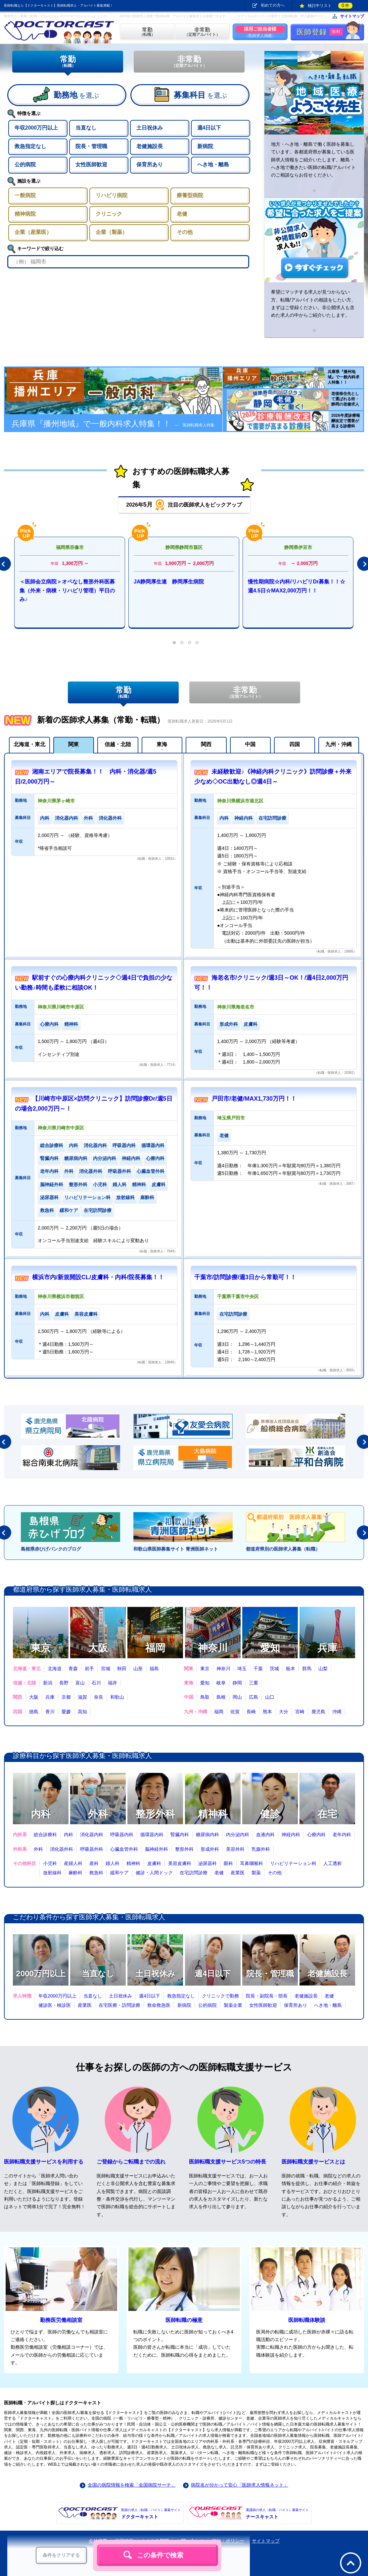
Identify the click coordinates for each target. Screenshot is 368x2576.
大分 (283, 1711)
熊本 (267, 1711)
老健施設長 (327, 1973)
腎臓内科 (179, 1834)
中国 (250, 744)
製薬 (256, 1872)
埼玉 (242, 1668)
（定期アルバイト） (202, 32)
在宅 (327, 1813)
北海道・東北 (29, 744)
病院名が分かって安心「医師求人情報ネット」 (239, 2485)
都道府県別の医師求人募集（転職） (283, 1549)
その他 (275, 1872)
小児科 (50, 1863)
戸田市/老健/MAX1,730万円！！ (254, 1098)
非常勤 (189, 61)
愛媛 (66, 1711)
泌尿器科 (207, 1863)
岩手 (89, 1668)
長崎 (251, 1711)
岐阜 (221, 1682)
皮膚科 (154, 1863)
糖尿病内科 (207, 1834)
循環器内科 (151, 1834)
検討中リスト (330, 6)
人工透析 (332, 1863)
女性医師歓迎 (263, 2005)
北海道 (55, 1668)
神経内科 (291, 1834)
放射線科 (52, 1872)
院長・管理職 (270, 1973)
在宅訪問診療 (193, 1872)
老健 (219, 1872)
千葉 (258, 1668)
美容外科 (235, 1849)
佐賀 (235, 1711)
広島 (253, 1697)
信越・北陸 (118, 744)
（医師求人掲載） (260, 32)
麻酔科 (75, 1872)
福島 (154, 1668)
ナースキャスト (277, 2513)
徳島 (33, 1711)
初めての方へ (273, 5)
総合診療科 (45, 1834)
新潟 (47, 1682)
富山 (80, 1682)
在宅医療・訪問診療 (119, 2005)
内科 (41, 1813)
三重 (253, 1682)
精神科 (213, 1813)
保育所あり (295, 2005)
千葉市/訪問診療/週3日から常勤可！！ (245, 1277)
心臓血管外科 (124, 1849)
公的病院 (207, 2005)
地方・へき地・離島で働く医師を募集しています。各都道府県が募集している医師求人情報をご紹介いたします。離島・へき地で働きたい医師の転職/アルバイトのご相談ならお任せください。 (313, 159)
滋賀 (82, 1697)
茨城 (274, 1668)
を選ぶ (76, 94)
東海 (162, 744)
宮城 (105, 1668)
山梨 (323, 1668)
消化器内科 (91, 1834)
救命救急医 (158, 2005)
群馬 (306, 1668)
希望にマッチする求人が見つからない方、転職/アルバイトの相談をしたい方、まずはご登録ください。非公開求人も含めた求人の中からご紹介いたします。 (313, 303)
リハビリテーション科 (293, 1863)
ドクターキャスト (151, 2513)
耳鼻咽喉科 (251, 1863)
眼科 (228, 1863)
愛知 (270, 1647)
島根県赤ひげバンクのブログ (51, 1549)
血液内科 (265, 1834)
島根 (221, 1697)
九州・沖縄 (338, 744)
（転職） (147, 32)
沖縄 (337, 1711)
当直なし (98, 1973)
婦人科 (112, 1863)
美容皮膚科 (179, 1863)
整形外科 (155, 1813)
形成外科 (210, 1849)
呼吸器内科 (121, 1834)
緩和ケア (119, 1872)
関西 (206, 744)
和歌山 (117, 1697)
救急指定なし (181, 1996)
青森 (73, 1668)
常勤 (67, 61)
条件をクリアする (61, 2555)
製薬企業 (233, 2005)
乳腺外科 (261, 1849)
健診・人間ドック (154, 1872)
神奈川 (213, 1647)
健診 (270, 1813)
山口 (269, 1697)
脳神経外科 (156, 1849)
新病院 (184, 2005)
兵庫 (327, 1647)
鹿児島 (318, 1711)
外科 (98, 1813)
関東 (73, 744)
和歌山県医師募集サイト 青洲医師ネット (175, 1549)
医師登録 (320, 32)
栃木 (290, 1668)
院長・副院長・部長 (267, 1996)
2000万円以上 (40, 1973)
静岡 (237, 1682)
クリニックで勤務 (220, 1996)
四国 (294, 744)
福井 (112, 1682)
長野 (64, 1682)
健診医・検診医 (54, 2005)
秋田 (121, 1668)
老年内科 (342, 1834)
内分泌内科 (237, 1834)
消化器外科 (61, 1849)
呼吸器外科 (91, 1849)
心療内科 (316, 1834)
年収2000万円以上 (57, 1996)
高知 (82, 1711)
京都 (66, 1697)
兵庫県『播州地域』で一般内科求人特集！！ (113, 423)
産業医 (238, 1872)
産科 (94, 1863)
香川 (50, 1711)
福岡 (155, 1647)
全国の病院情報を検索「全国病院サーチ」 (132, 2485)
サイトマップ (352, 16)
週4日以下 (213, 1973)
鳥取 (204, 1697)
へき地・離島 (328, 2005)
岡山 (237, 1697)
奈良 (98, 1697)
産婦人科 (73, 1863)
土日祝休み (155, 1973)
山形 (138, 1668)
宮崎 (299, 1711)
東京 (41, 1647)
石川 (96, 1682)
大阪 (98, 1647)
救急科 (96, 1872)
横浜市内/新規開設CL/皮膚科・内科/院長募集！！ (98, 1277)
